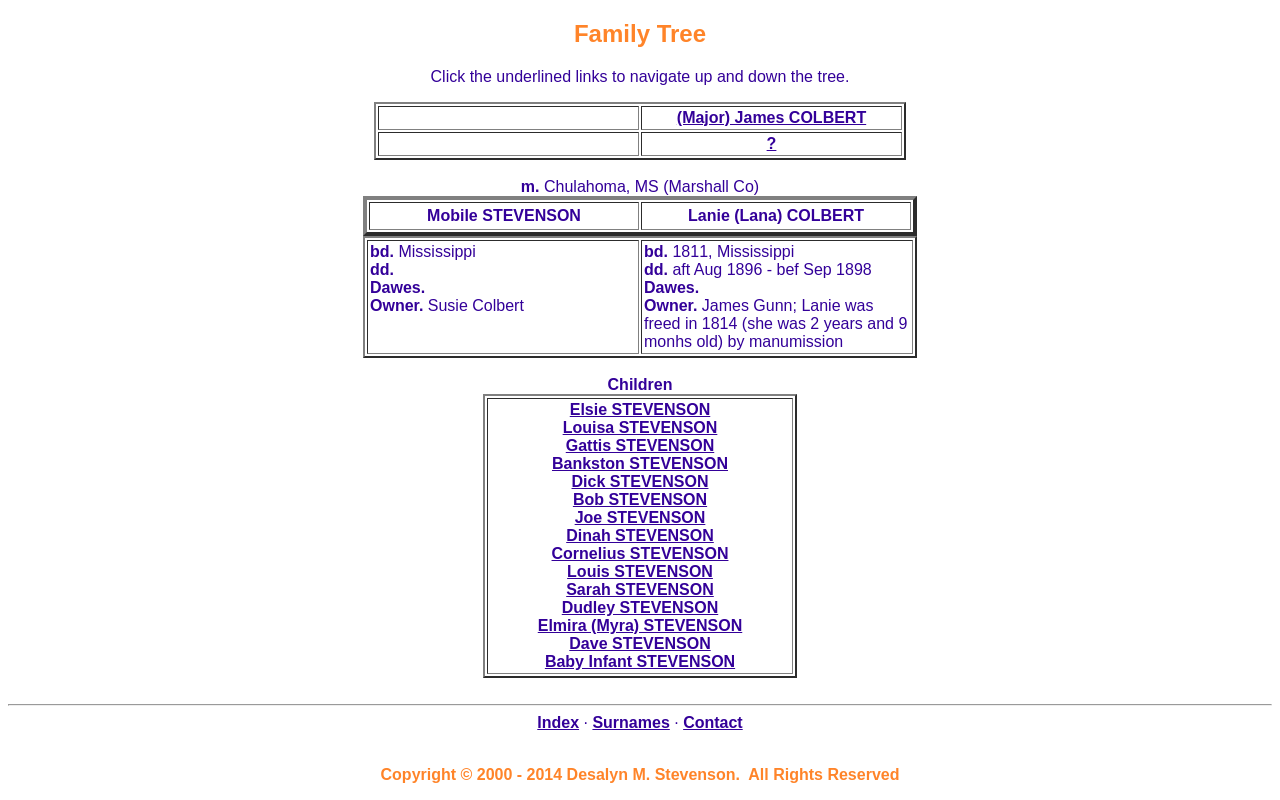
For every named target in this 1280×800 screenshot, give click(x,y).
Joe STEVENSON (640, 517)
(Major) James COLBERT (771, 117)
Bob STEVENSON (640, 499)
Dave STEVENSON (639, 643)
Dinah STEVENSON (640, 535)
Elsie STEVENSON (640, 409)
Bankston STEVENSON (640, 463)
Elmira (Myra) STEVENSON (640, 625)
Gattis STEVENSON (640, 445)
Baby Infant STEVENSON (640, 661)
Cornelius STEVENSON (640, 553)
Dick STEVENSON (640, 481)
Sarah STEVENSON (640, 589)
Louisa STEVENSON (640, 427)
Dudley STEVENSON (640, 607)
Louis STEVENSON (640, 571)
